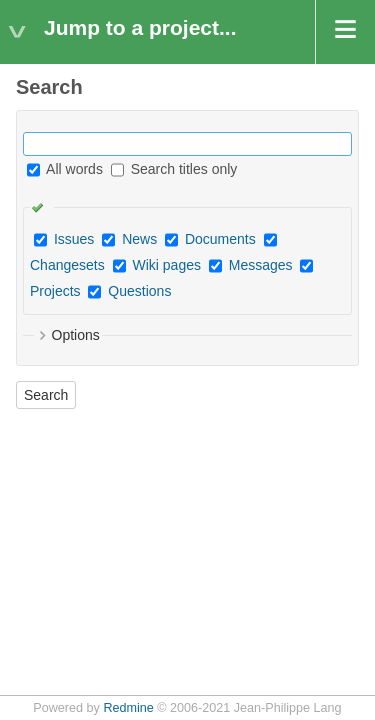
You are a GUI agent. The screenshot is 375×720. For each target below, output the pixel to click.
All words (65, 169)
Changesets (67, 265)
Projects (55, 291)
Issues (74, 239)
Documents (220, 239)
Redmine (128, 708)
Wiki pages (167, 265)
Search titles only (174, 169)
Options (76, 335)
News (139, 239)
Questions (139, 291)
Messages (261, 265)
